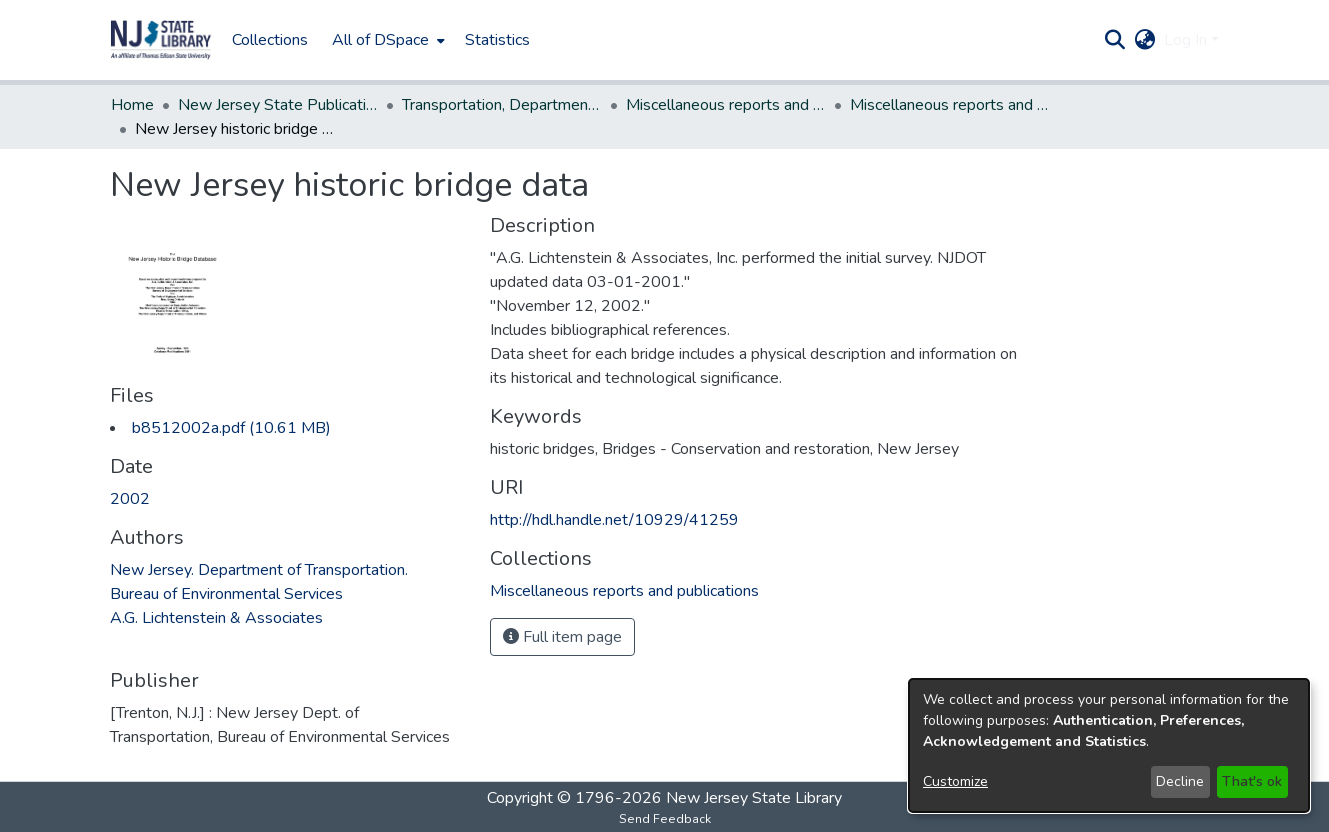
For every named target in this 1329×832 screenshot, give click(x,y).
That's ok (1252, 781)
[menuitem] (386, 40)
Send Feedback (665, 819)
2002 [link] (130, 499)
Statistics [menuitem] (497, 40)
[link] (231, 428)
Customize (955, 781)
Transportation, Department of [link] (502, 105)
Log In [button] (1187, 40)
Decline (1180, 781)
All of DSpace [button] (380, 40)
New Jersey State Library (754, 798)
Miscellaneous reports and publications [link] (726, 105)
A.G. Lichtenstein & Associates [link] (216, 618)
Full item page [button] (562, 637)
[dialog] (1109, 745)
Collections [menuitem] (270, 40)
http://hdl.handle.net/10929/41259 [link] (614, 520)
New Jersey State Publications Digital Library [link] (278, 105)
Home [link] (132, 105)
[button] (161, 40)
